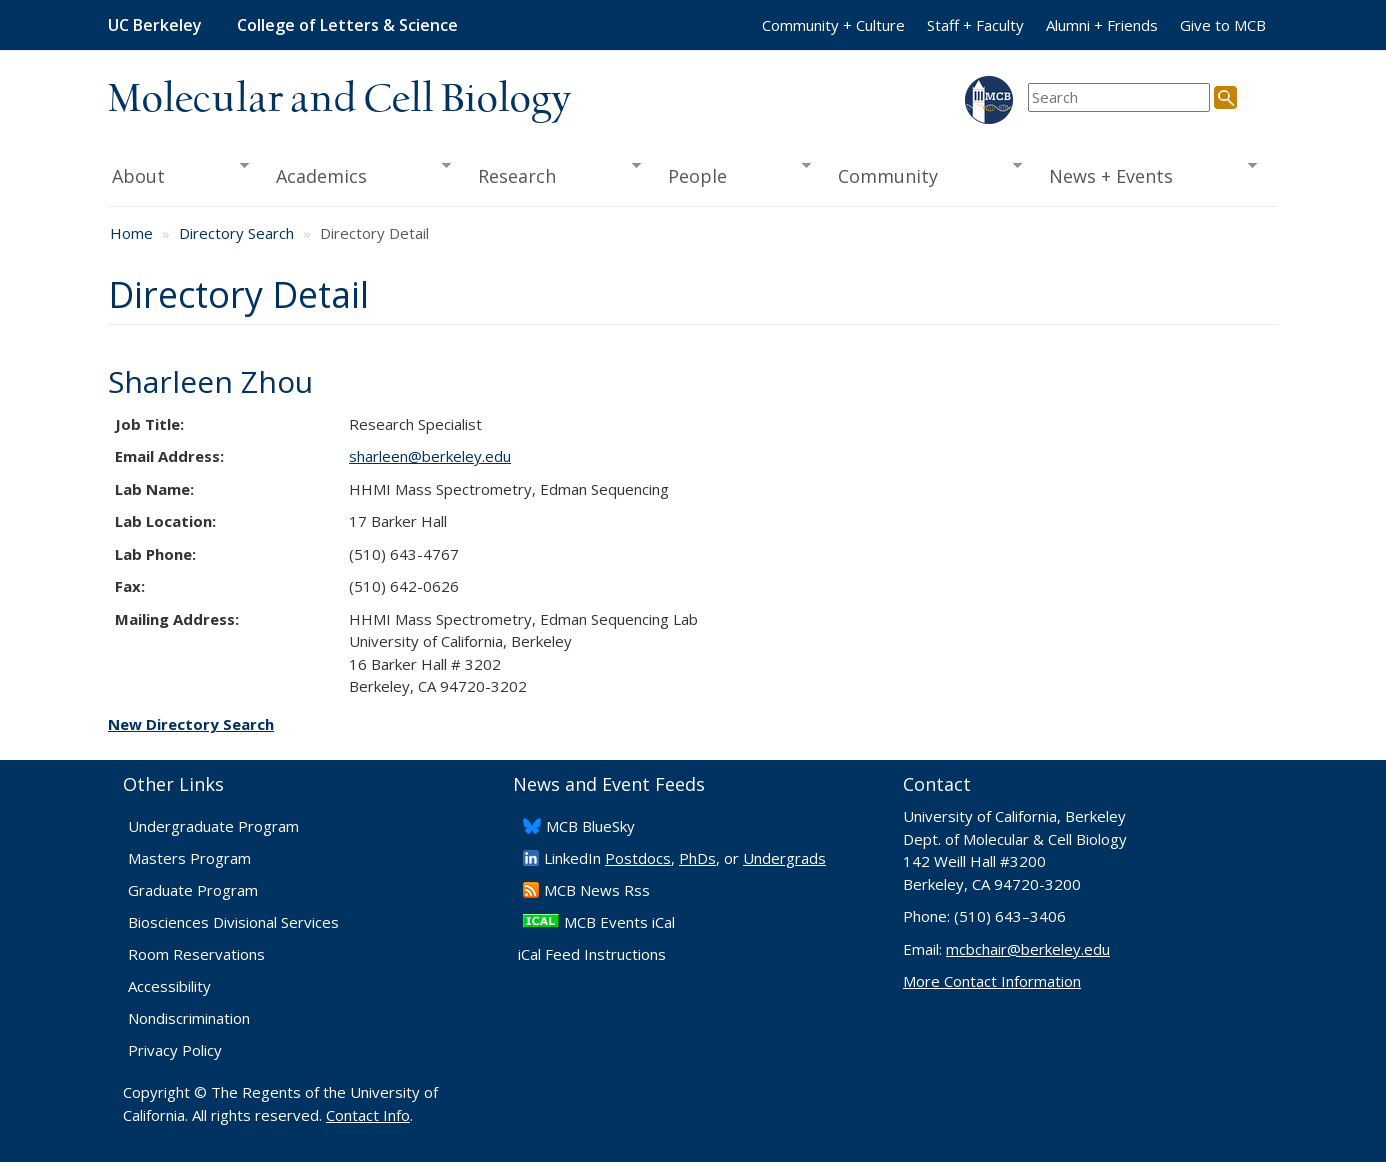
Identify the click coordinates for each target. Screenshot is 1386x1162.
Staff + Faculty (975, 25)
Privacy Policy (175, 1050)
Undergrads (784, 858)
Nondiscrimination (189, 1018)
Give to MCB (1223, 25)
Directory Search (236, 233)
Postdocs (638, 858)
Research (553, 174)
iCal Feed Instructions (592, 954)
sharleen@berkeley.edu (430, 456)
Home (131, 233)
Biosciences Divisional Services (233, 922)
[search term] (1119, 97)
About (178, 174)
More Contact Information (992, 981)
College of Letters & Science (347, 25)
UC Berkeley (155, 25)
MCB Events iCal (619, 922)
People (732, 174)
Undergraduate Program (213, 826)
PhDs (697, 858)
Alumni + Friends (1102, 25)
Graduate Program (193, 890)
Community (924, 174)
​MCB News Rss (597, 890)
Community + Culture (833, 25)
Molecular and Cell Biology (339, 100)
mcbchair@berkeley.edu (1028, 949)
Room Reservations (196, 954)
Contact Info (368, 1115)
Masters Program (189, 858)
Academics (357, 174)
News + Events (1146, 174)
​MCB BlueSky (590, 826)
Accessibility (169, 986)
